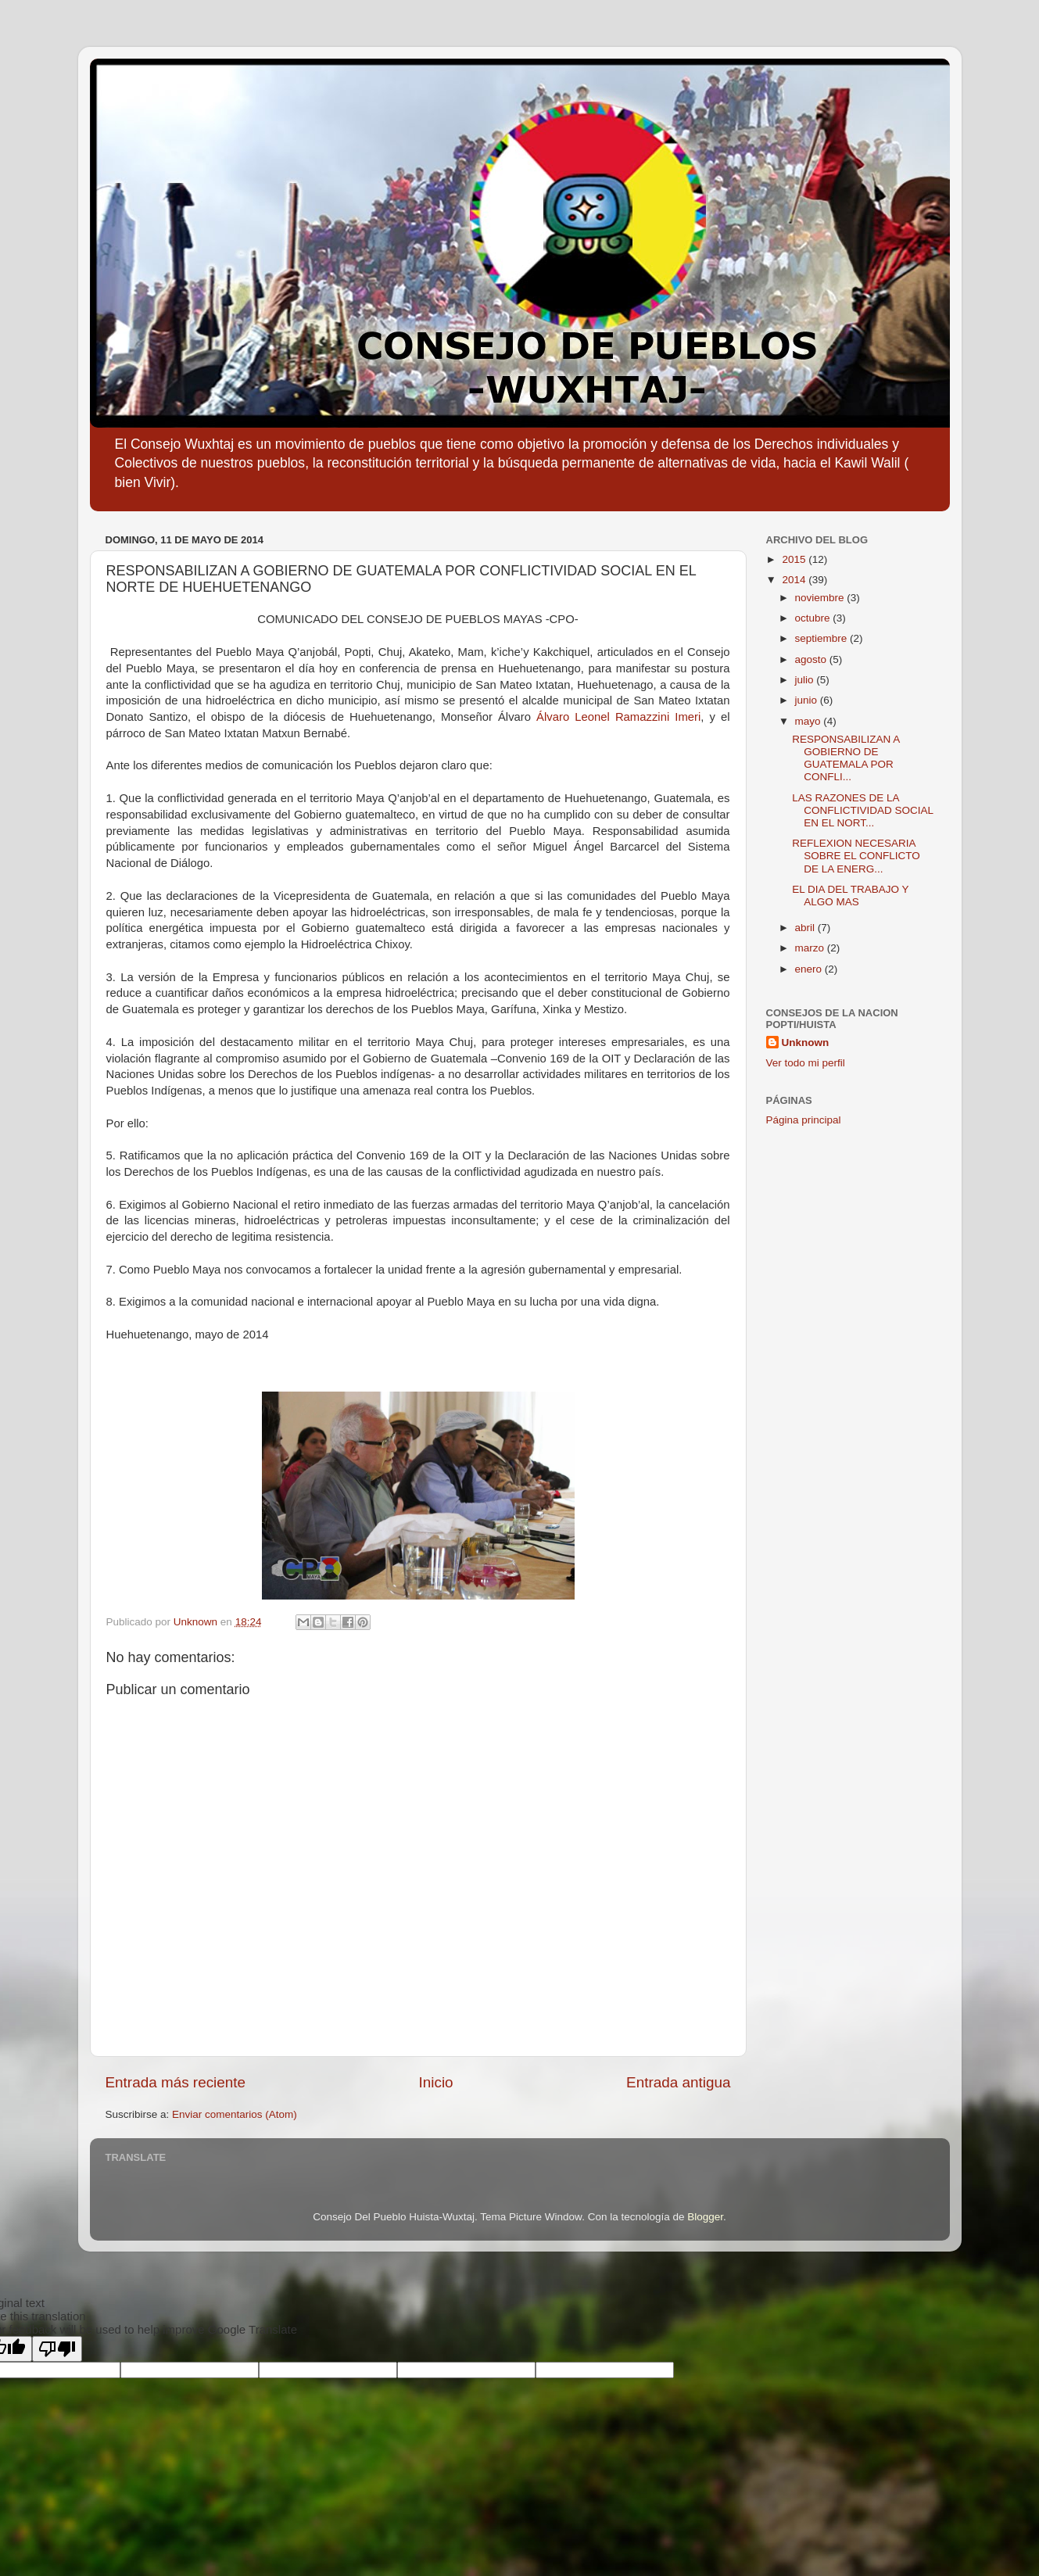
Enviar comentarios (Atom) (234, 2114)
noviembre (821, 598)
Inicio (436, 2082)
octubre (814, 618)
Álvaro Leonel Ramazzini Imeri (618, 717)
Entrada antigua (678, 2082)
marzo (811, 948)
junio (807, 700)
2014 (795, 580)
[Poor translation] (57, 2349)
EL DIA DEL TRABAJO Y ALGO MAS (850, 895)
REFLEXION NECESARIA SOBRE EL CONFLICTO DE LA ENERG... (856, 855)
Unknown (805, 1042)
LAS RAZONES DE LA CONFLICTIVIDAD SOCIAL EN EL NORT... (862, 810)
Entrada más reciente (176, 2082)
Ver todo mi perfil (805, 1063)
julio (806, 680)
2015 (795, 559)
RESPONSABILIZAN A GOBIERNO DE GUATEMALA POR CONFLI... (845, 758)
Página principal (803, 1120)
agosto (812, 659)
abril (806, 927)
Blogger (705, 2217)
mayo (809, 721)
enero (810, 969)
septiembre (823, 638)
